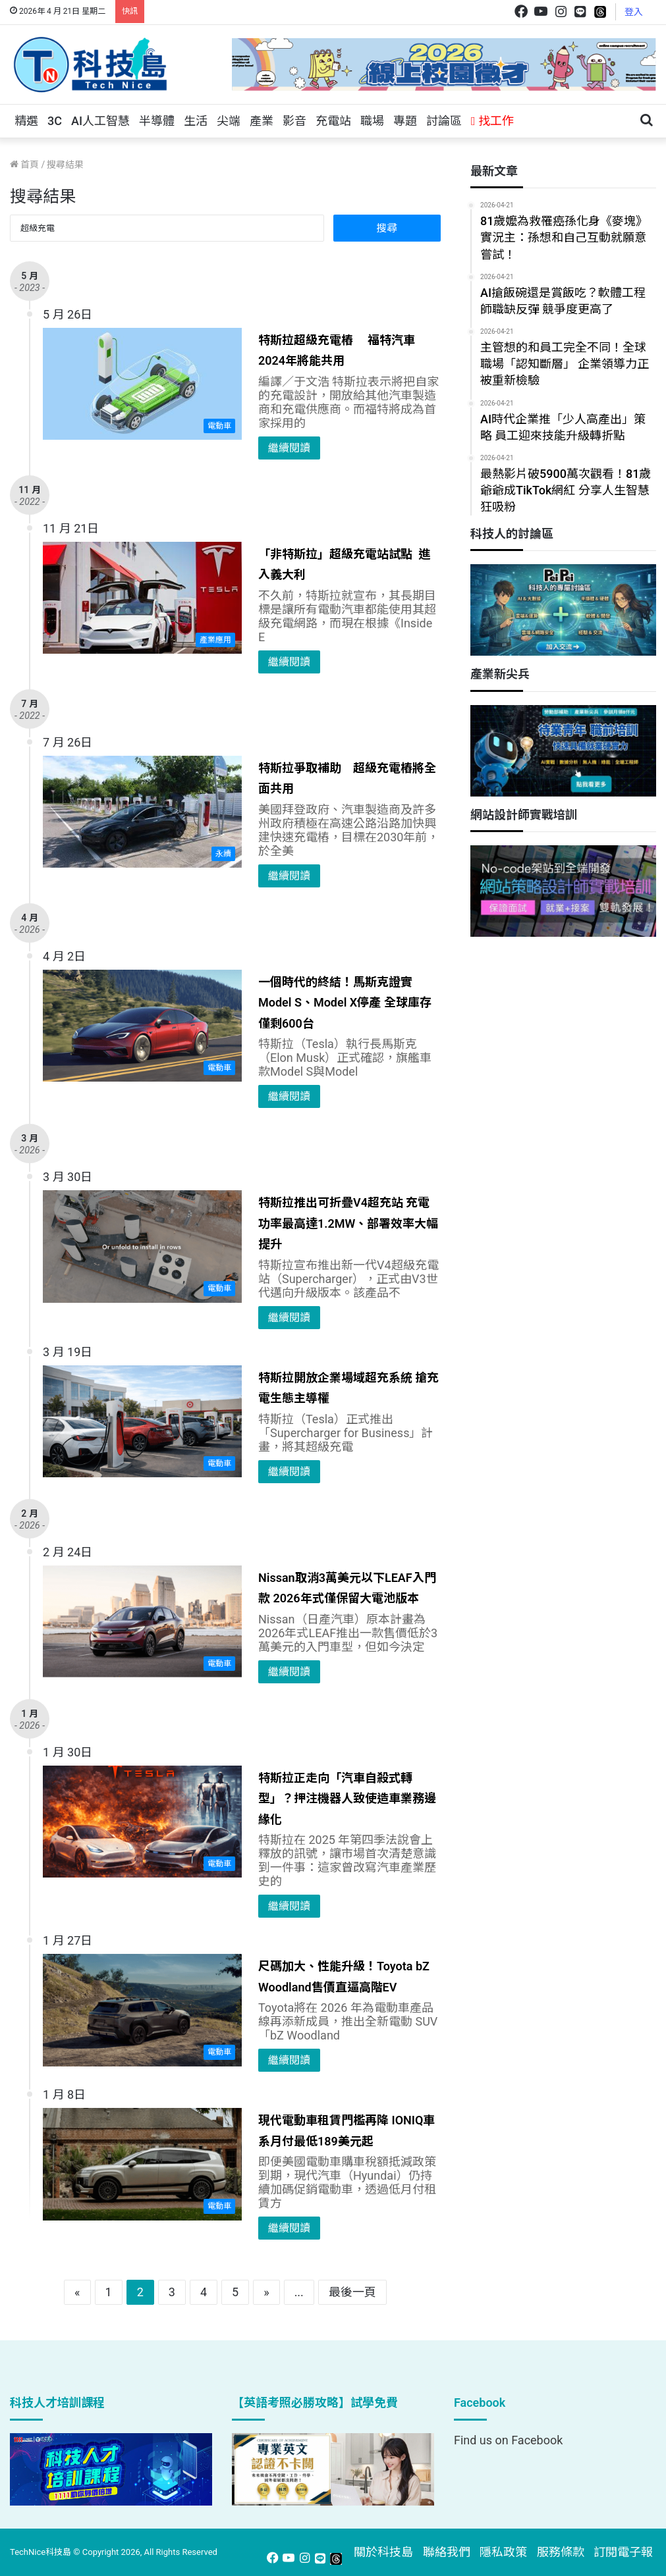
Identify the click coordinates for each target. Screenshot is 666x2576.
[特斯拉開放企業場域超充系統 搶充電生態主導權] (142, 1421)
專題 (405, 121)
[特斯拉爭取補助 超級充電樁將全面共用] (142, 812)
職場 (372, 121)
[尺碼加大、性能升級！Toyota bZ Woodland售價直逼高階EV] (142, 2010)
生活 (196, 121)
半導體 (157, 121)
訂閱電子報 (623, 2552)
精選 (26, 121)
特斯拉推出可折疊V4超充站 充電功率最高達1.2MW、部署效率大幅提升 (348, 1223)
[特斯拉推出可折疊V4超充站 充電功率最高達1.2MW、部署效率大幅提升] (142, 1246)
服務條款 (560, 2552)
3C (54, 121)
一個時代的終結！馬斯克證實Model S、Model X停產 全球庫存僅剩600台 (344, 1002)
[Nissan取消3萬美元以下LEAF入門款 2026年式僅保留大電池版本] (142, 1621)
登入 (633, 12)
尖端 (228, 121)
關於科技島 (383, 2552)
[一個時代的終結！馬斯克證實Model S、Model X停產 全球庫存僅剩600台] (142, 1026)
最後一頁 (352, 2292)
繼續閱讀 (289, 448)
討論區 (444, 121)
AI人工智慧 (100, 121)
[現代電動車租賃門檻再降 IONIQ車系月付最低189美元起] (142, 2164)
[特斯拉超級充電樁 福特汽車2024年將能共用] (142, 384)
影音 (294, 121)
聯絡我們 (446, 2552)
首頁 (24, 164)
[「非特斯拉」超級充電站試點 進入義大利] (142, 598)
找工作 (492, 121)
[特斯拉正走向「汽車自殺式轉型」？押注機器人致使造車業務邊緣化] (142, 1822)
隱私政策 (503, 2552)
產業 (261, 121)
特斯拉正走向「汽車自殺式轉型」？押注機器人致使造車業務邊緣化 (347, 1798)
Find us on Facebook (508, 2440)
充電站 (333, 121)
